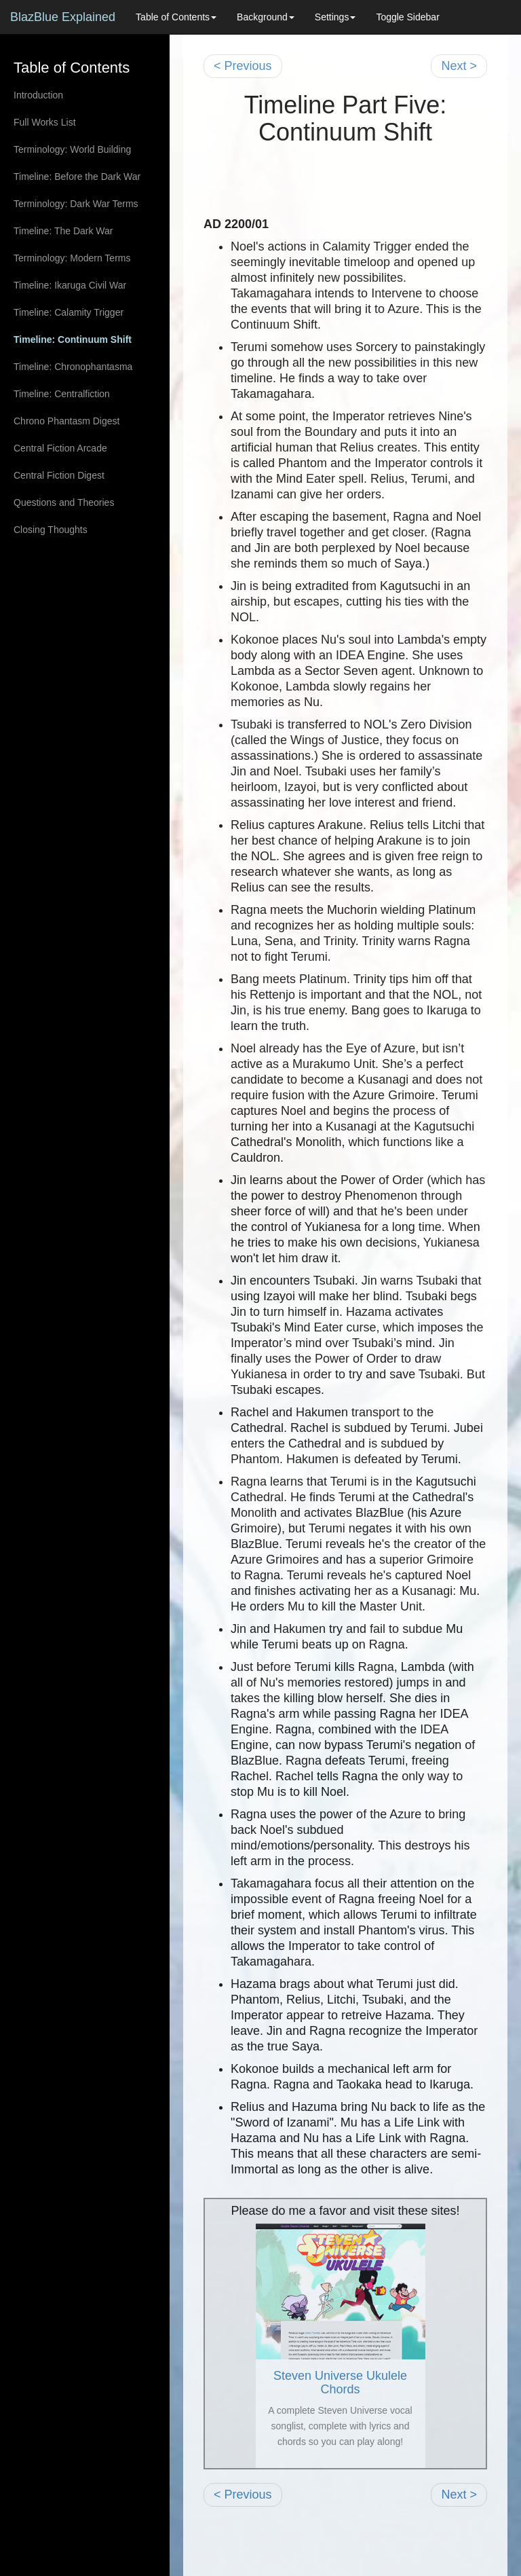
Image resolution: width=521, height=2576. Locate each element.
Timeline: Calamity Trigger (68, 312)
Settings (335, 17)
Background (265, 17)
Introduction (38, 95)
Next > (459, 66)
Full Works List (45, 122)
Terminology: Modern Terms (72, 258)
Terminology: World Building (72, 149)
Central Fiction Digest (59, 475)
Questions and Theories (64, 502)
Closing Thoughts (51, 529)
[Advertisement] (362, 172)
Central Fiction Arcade (60, 448)
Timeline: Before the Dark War (77, 176)
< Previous (243, 66)
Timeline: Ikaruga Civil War (70, 285)
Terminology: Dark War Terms (76, 203)
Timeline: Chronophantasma (73, 366)
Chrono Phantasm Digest (66, 421)
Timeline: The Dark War (63, 230)
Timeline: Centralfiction (62, 393)
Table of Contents (176, 17)
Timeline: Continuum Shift (73, 339)
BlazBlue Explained (62, 17)
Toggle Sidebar (407, 17)
